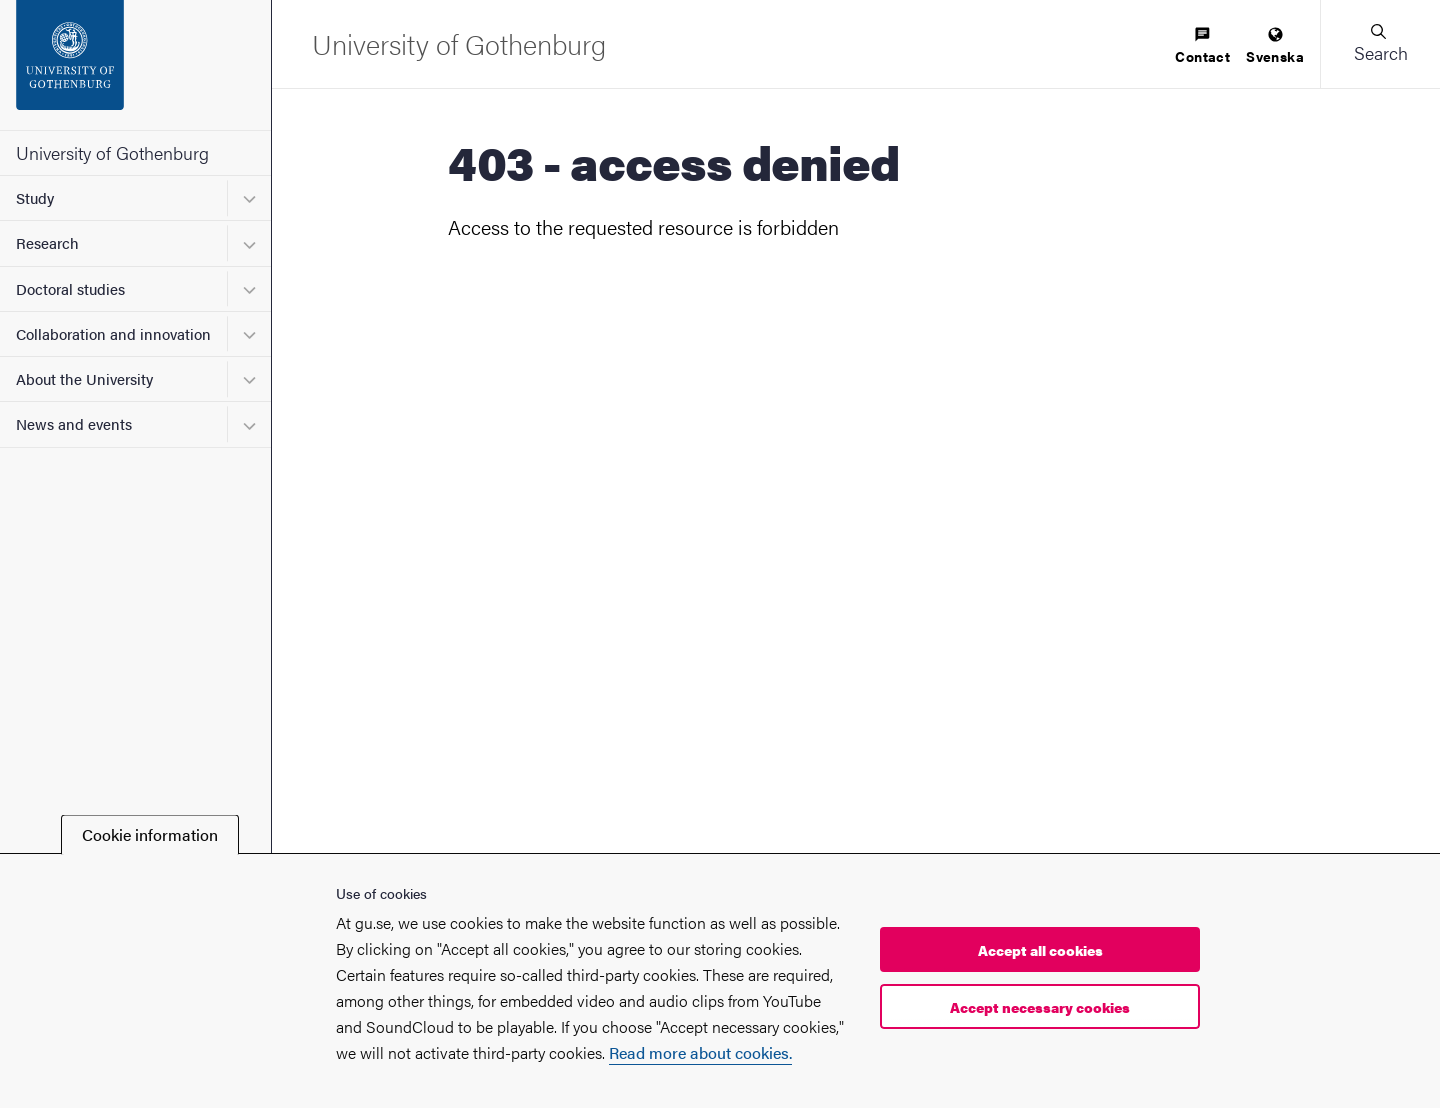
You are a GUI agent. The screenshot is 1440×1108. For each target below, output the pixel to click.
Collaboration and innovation (113, 333)
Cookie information (150, 834)
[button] (1380, 44)
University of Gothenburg (112, 152)
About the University (84, 378)
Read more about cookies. (700, 1052)
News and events (74, 423)
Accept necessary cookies (1040, 1007)
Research (47, 242)
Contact (1202, 46)
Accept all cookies (1040, 950)
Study (35, 197)
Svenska (1275, 46)
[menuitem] (1202, 46)
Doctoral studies (70, 288)
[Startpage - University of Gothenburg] (135, 65)
